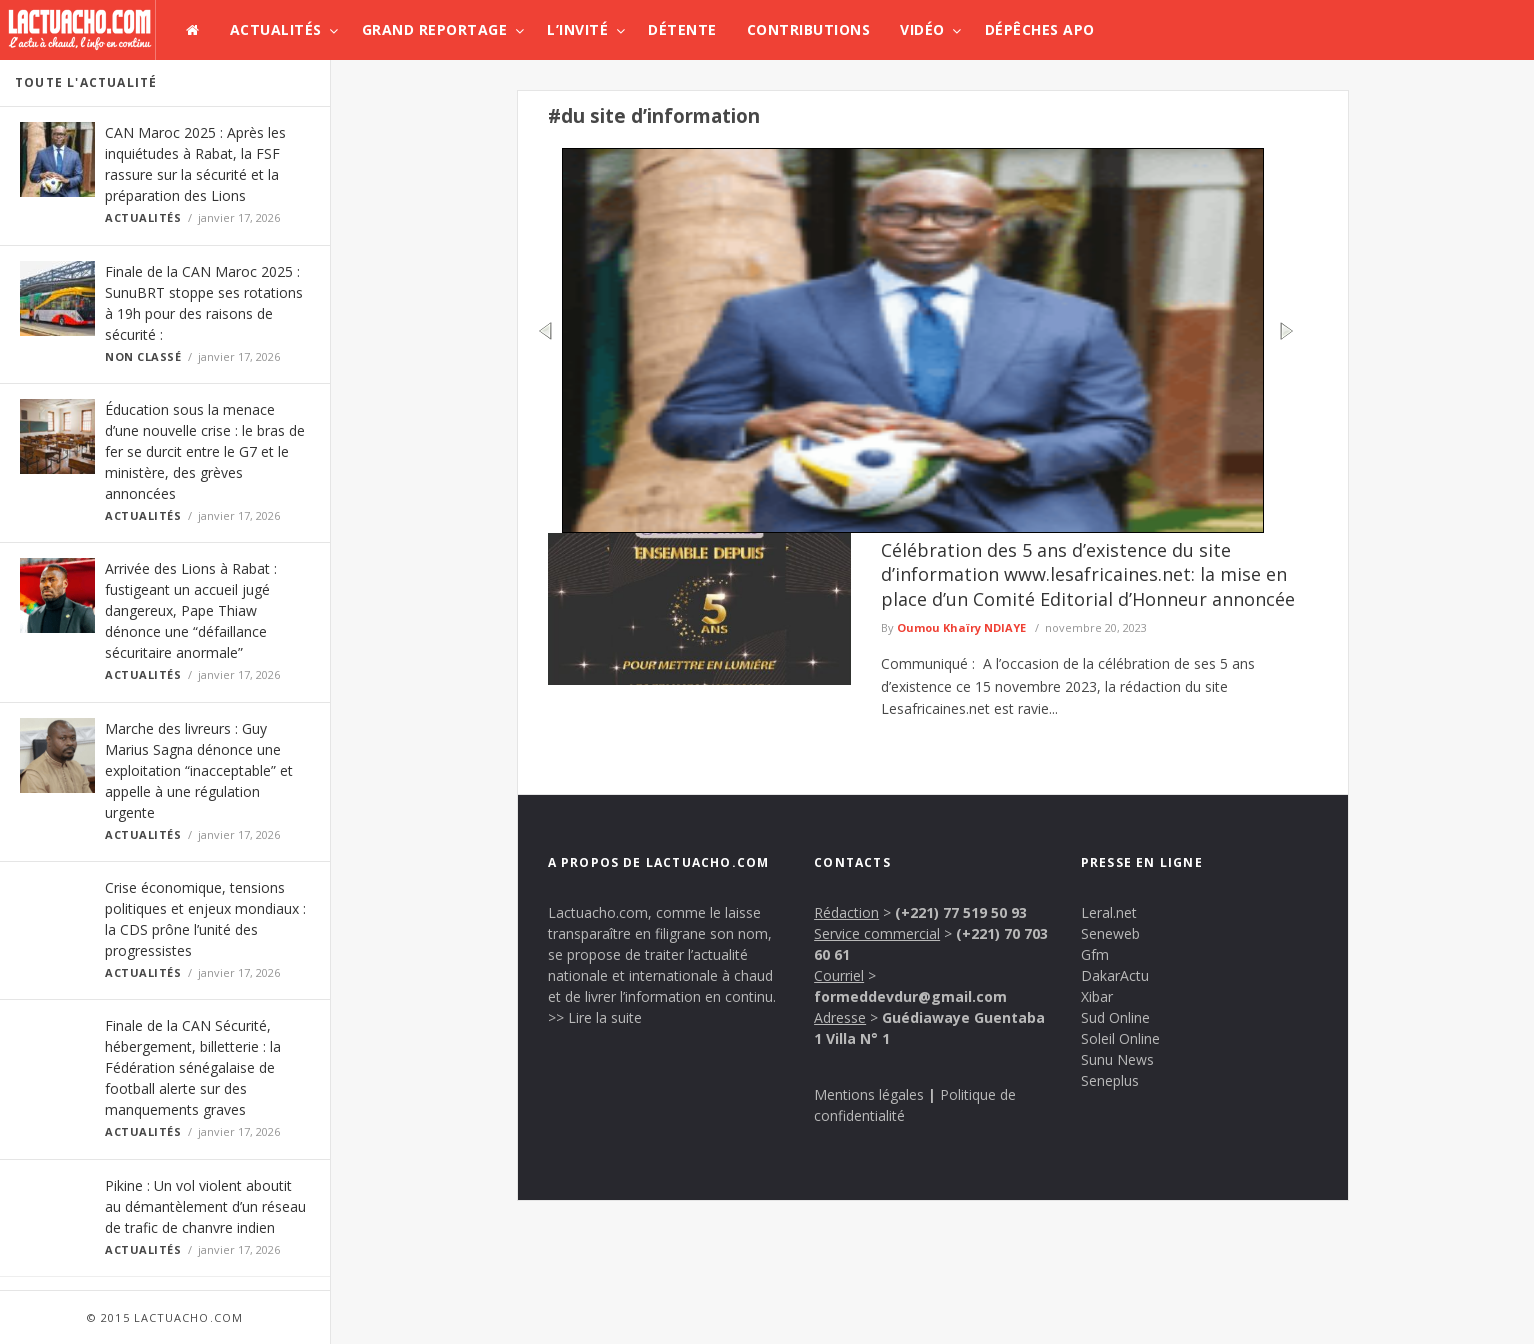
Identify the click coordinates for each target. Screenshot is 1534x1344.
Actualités (276, 29)
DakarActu (1115, 975)
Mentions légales (869, 1094)
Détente (682, 29)
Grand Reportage (435, 29)
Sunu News (1117, 1059)
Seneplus (1110, 1080)
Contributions (809, 29)
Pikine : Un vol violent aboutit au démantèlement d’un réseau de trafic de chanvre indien (205, 1206)
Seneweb (1110, 933)
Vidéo (922, 29)
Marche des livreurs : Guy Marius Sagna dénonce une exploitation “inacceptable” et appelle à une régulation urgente (199, 770)
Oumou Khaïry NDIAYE (961, 627)
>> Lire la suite (595, 1017)
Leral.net (1109, 912)
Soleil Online (1120, 1038)
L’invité (577, 29)
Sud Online (1115, 1017)
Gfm (1095, 954)
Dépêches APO (1040, 29)
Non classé (143, 356)
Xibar (1097, 996)
